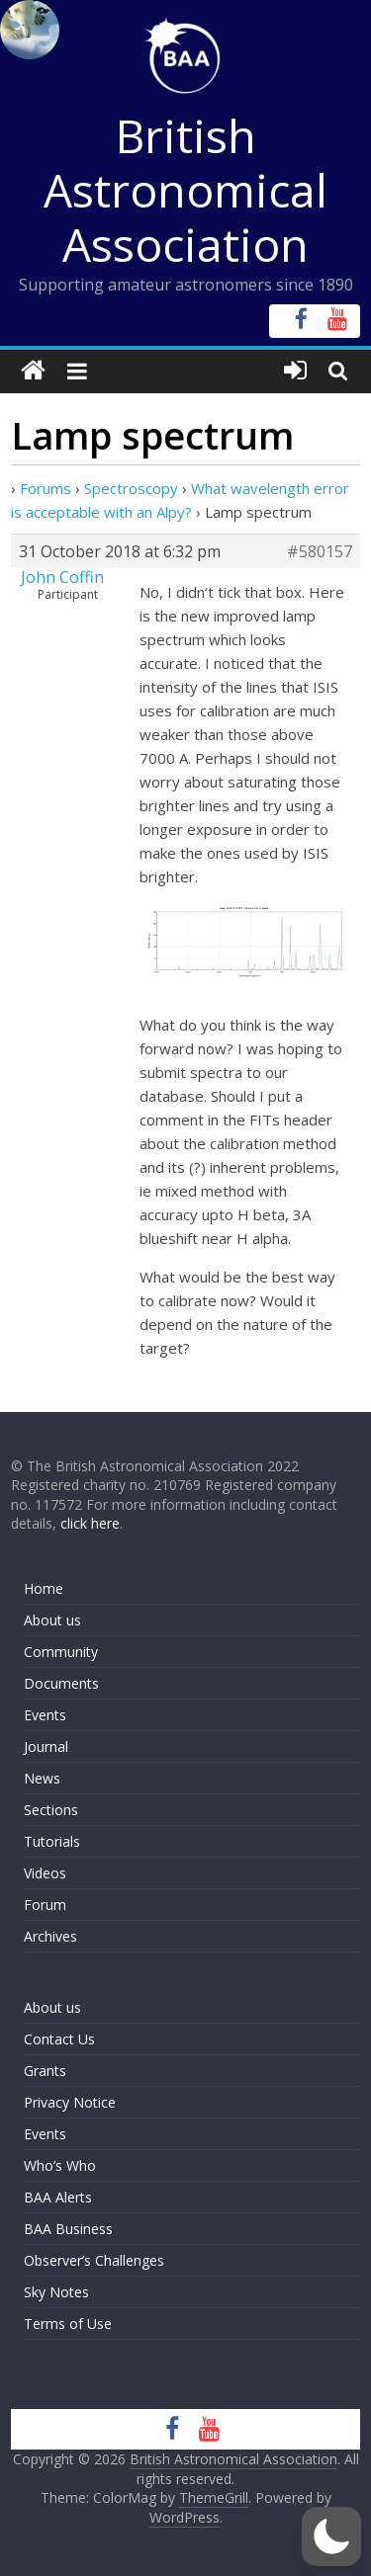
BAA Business (68, 2228)
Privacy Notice (70, 2102)
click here (90, 1523)
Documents (61, 1683)
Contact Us (59, 2039)
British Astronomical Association (185, 190)
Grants (45, 2070)
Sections (51, 1809)
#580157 (319, 551)
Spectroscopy (131, 488)
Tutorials (52, 1841)
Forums (45, 488)
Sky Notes (56, 2292)
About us (52, 1620)
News (42, 1778)
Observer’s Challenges (94, 2260)
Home (43, 1588)
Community (61, 1651)
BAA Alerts (58, 2197)
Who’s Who (60, 2165)
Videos (45, 1873)
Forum (45, 1904)
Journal (46, 1746)
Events (45, 1714)
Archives (50, 1936)
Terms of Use (68, 2323)
